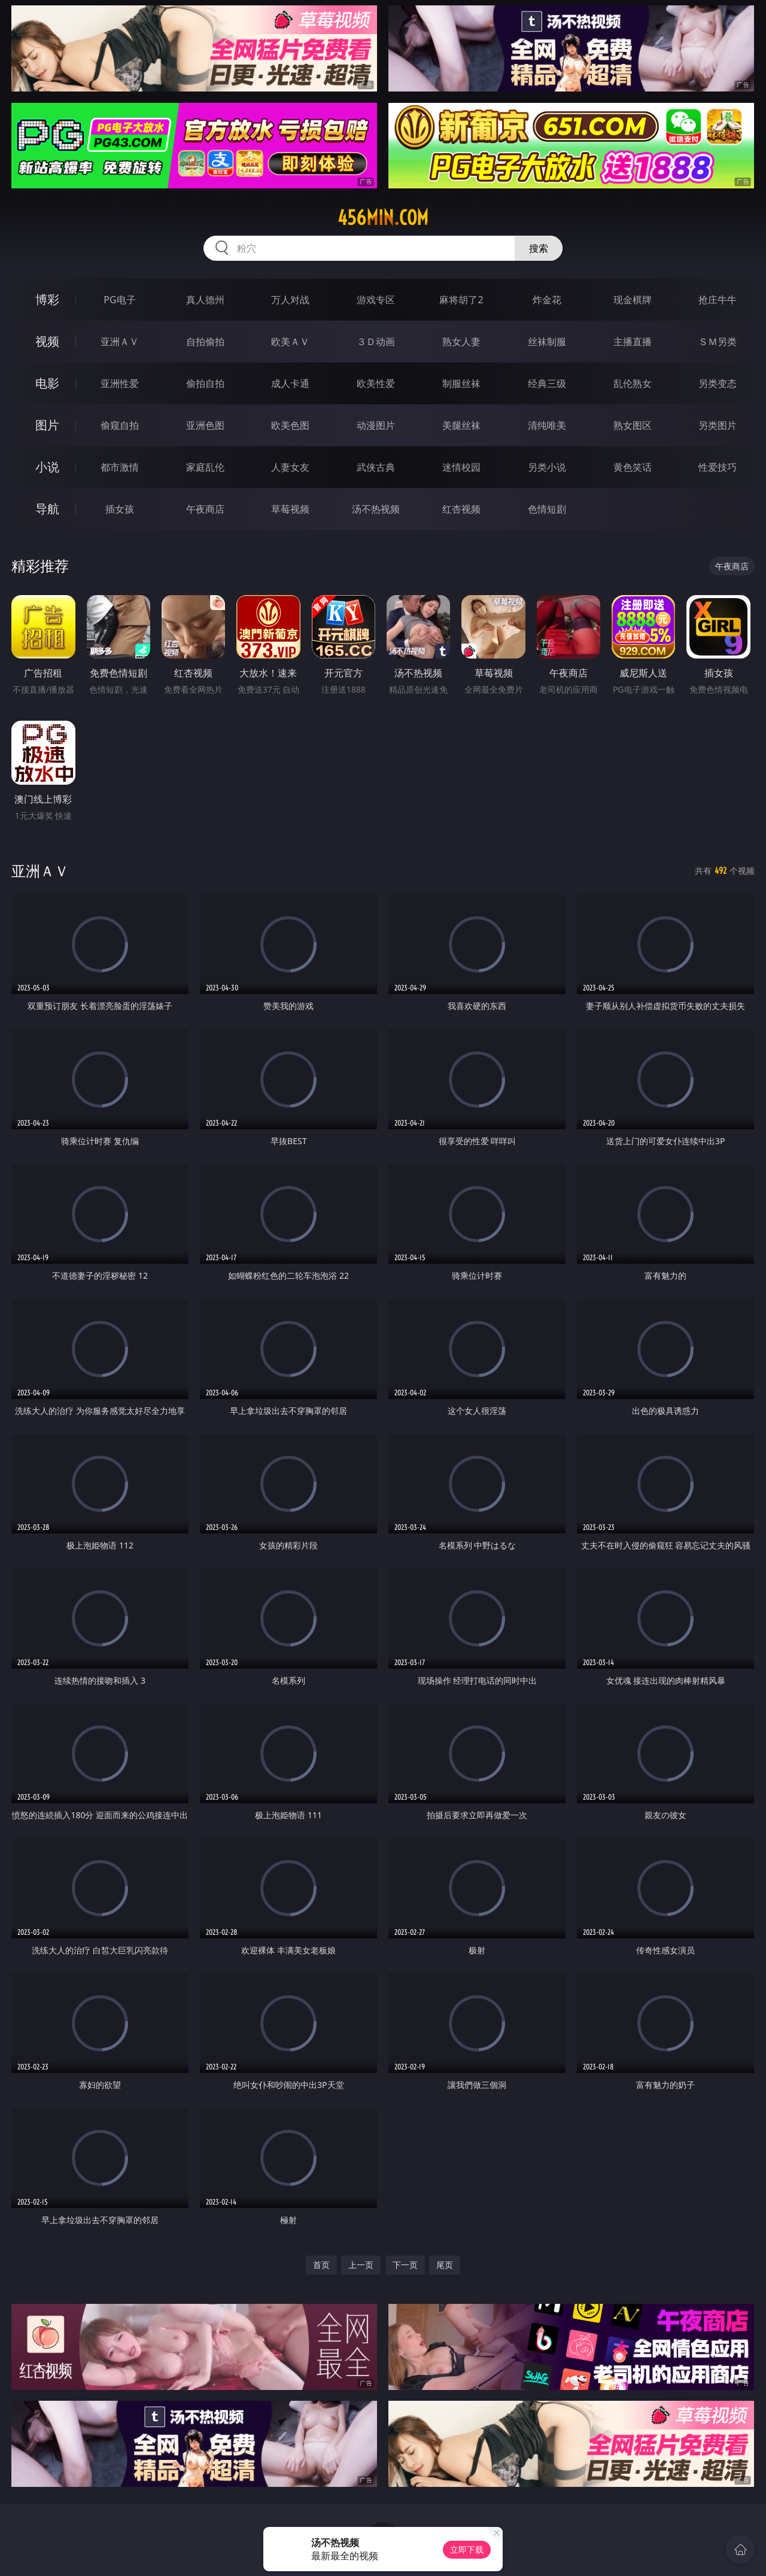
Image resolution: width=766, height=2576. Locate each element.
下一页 (405, 2264)
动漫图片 (376, 425)
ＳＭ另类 (717, 341)
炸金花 (547, 299)
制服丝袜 (461, 383)
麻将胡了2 (461, 299)
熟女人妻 (461, 341)
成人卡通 (290, 383)
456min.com (383, 218)
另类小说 (547, 467)
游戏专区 (376, 299)
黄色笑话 (632, 467)
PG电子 (119, 299)
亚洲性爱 (120, 383)
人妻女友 (290, 467)
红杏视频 (461, 509)
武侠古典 (376, 467)
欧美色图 (290, 425)
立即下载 (467, 2549)
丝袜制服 (547, 341)
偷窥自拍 (120, 425)
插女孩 (119, 509)
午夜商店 (205, 509)
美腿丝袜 (461, 425)
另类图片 (717, 425)
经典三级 (547, 383)
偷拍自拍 (205, 383)
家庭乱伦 (205, 467)
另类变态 (717, 383)
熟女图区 (632, 425)
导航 (47, 509)
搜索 (538, 248)
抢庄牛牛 (717, 299)
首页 (321, 2264)
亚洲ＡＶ (120, 341)
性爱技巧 (717, 467)
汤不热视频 (376, 509)
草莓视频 (290, 509)
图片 (47, 425)
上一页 (360, 2264)
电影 (47, 383)
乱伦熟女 (632, 383)
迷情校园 (461, 467)
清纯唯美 (547, 425)
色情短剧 (547, 509)
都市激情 (120, 467)
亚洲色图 (205, 425)
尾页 (444, 2264)
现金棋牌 (632, 299)
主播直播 (632, 341)
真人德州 (205, 299)
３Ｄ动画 (376, 341)
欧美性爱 (376, 383)
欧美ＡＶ (290, 341)
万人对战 (290, 299)
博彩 (47, 299)
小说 (47, 467)
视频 (47, 341)
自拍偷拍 (205, 341)
